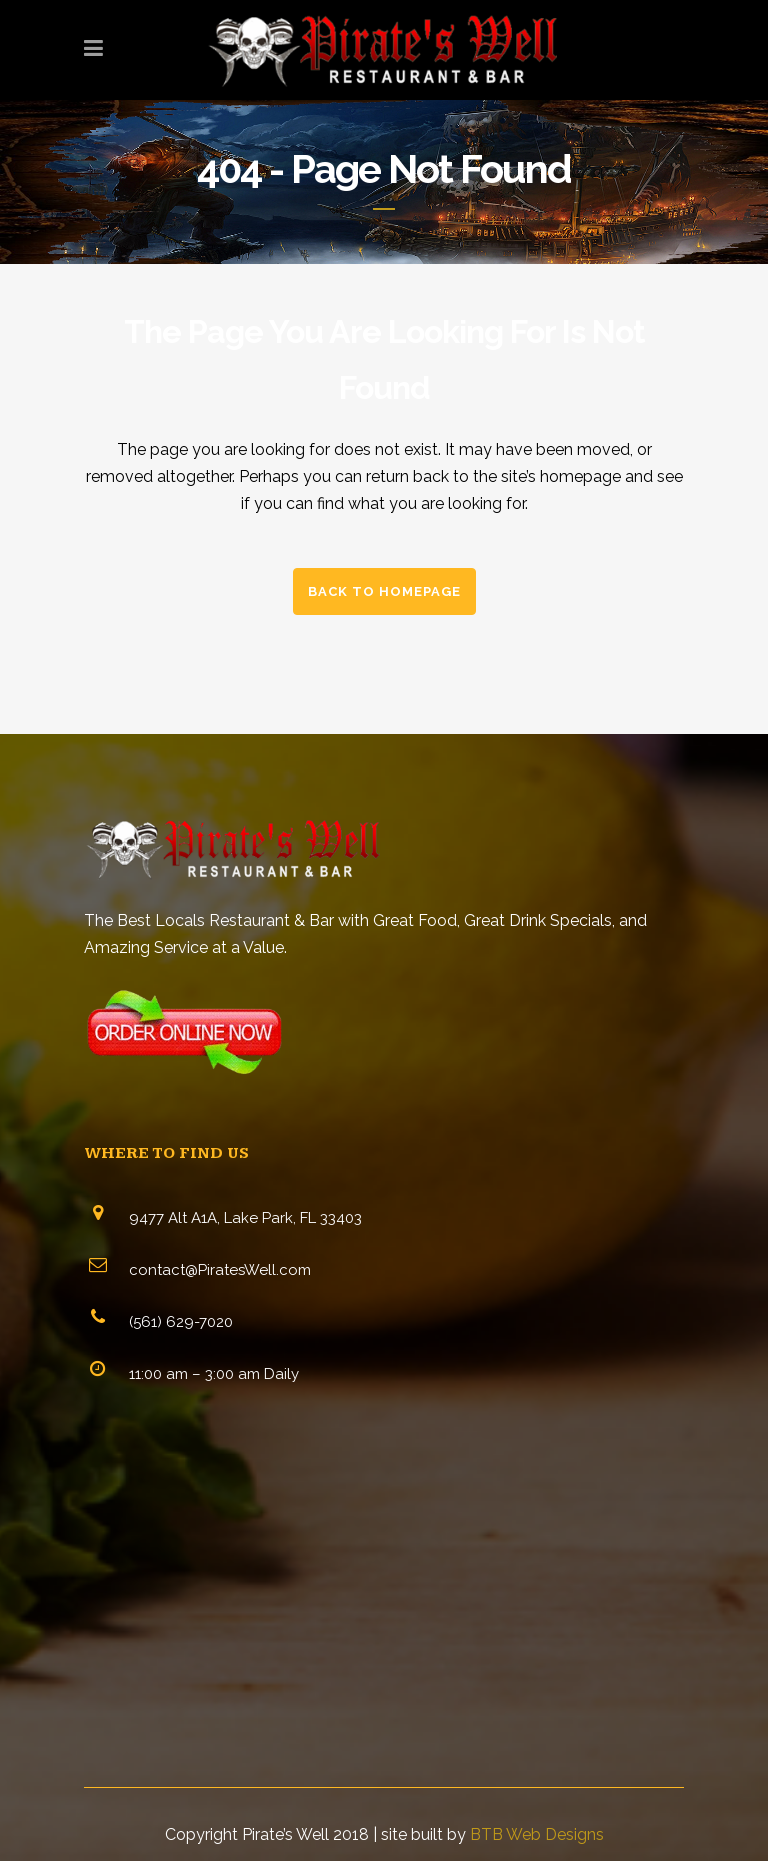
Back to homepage (384, 591)
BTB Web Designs (537, 1834)
